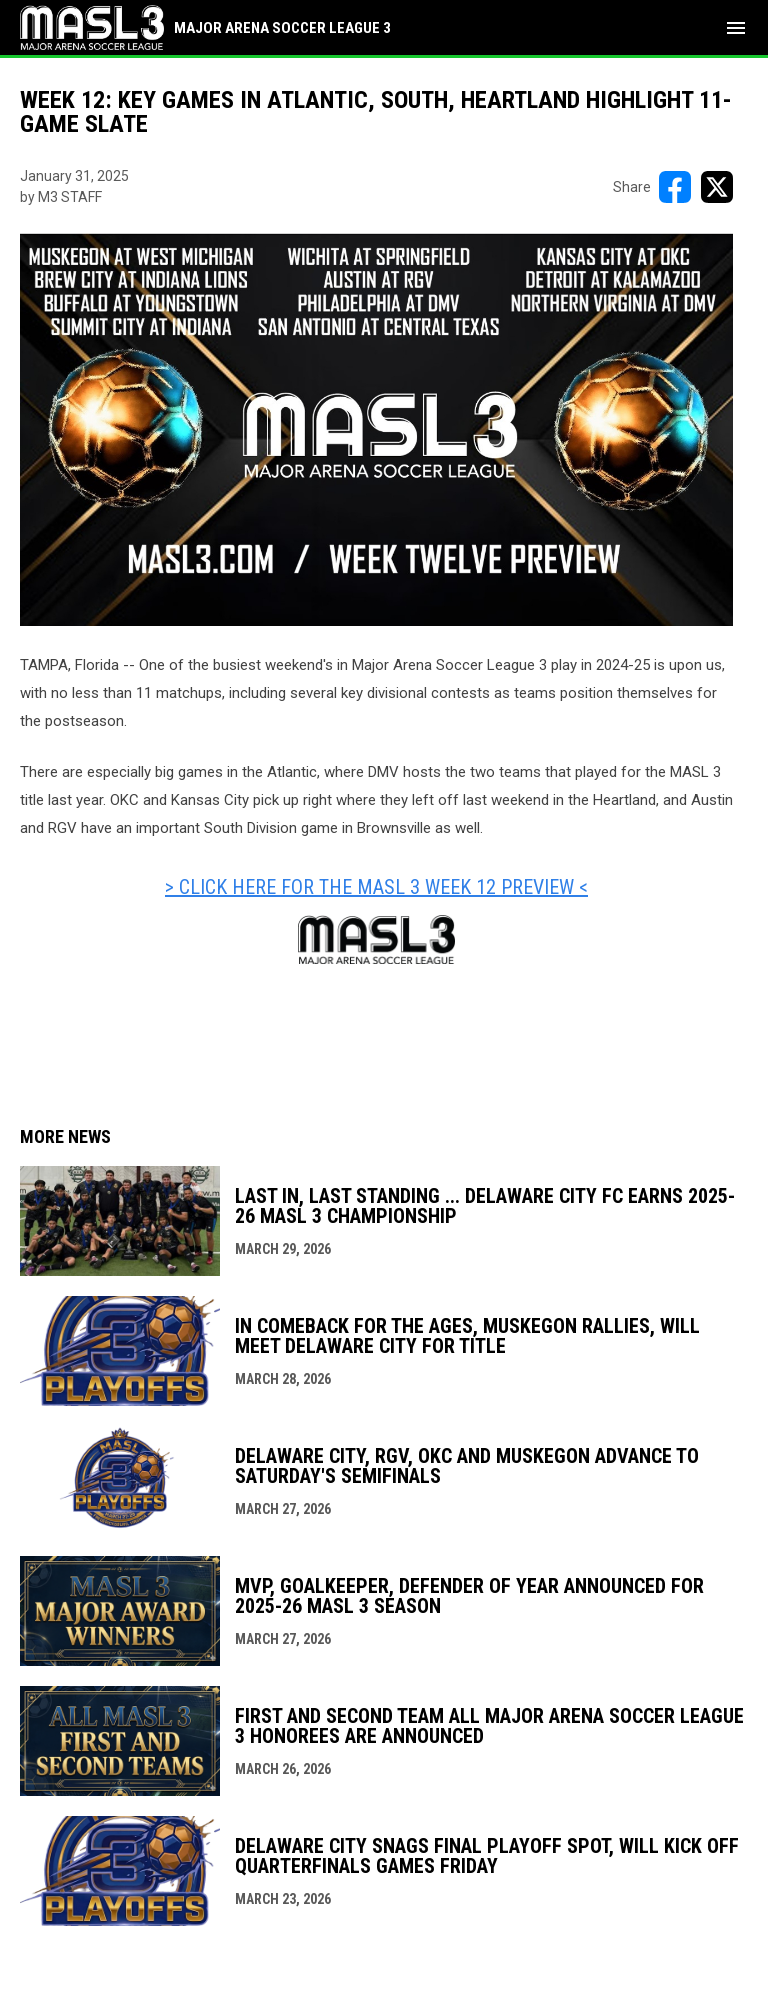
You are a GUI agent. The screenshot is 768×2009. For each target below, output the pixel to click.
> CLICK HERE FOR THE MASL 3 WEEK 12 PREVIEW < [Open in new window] (376, 887)
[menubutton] (736, 28)
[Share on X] (717, 187)
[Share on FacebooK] (675, 187)
